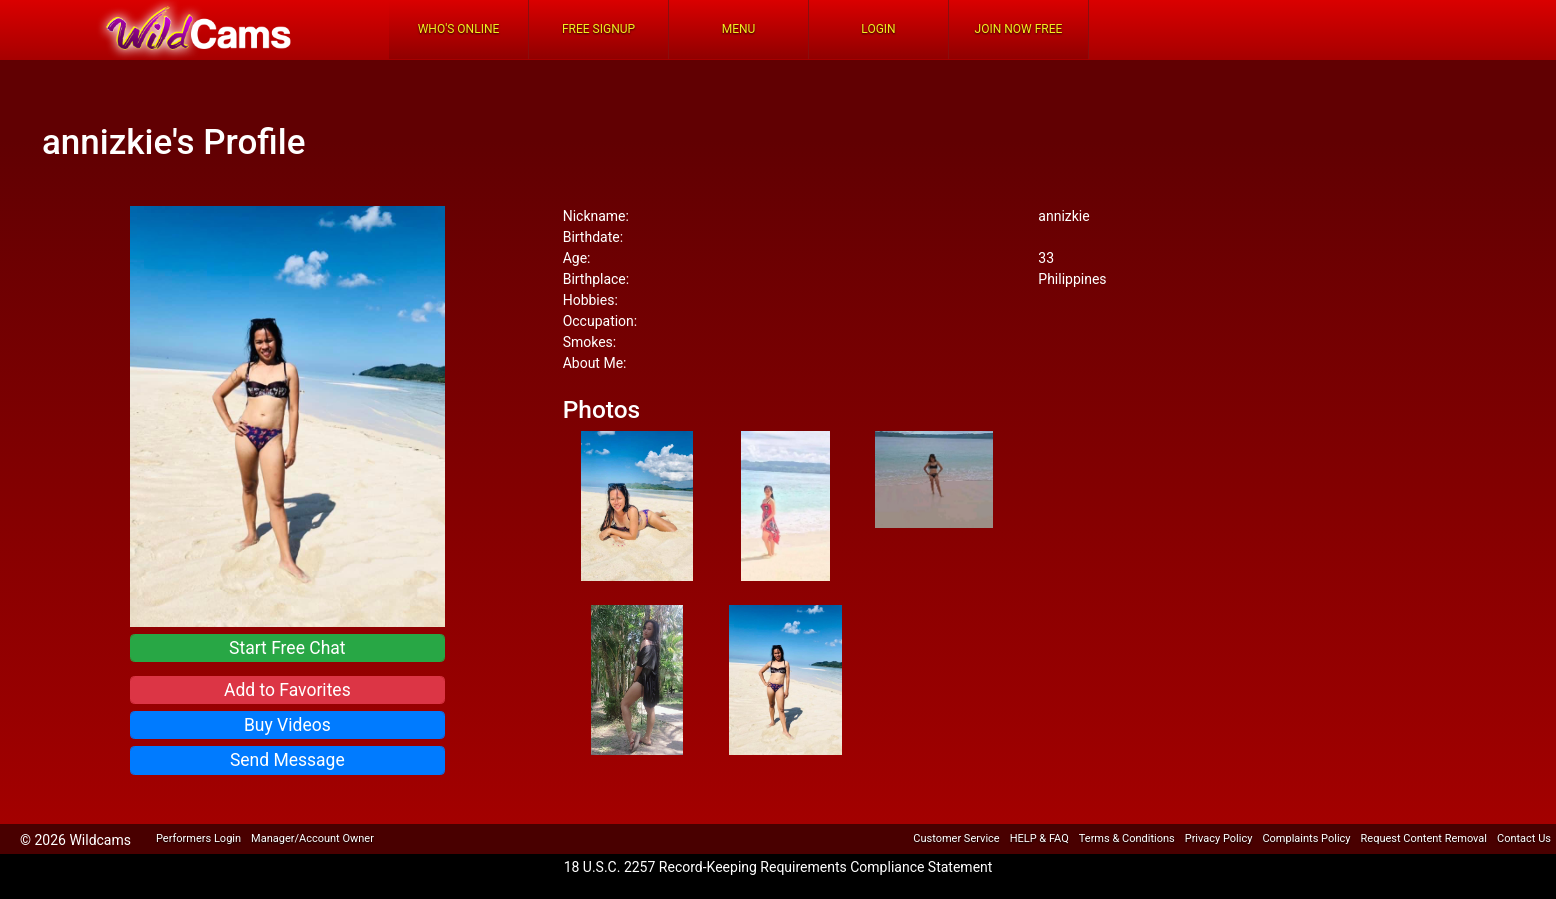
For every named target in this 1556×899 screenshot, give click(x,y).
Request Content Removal (1424, 838)
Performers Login (198, 838)
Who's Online (459, 29)
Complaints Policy (1306, 838)
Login (878, 29)
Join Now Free (1019, 29)
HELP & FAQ (1039, 838)
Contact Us (1524, 838)
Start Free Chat (287, 648)
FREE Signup (598, 29)
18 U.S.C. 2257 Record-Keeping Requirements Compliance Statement (778, 867)
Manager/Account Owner (312, 838)
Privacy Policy (1219, 838)
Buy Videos (287, 725)
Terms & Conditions (1127, 838)
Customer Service (956, 838)
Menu (739, 29)
